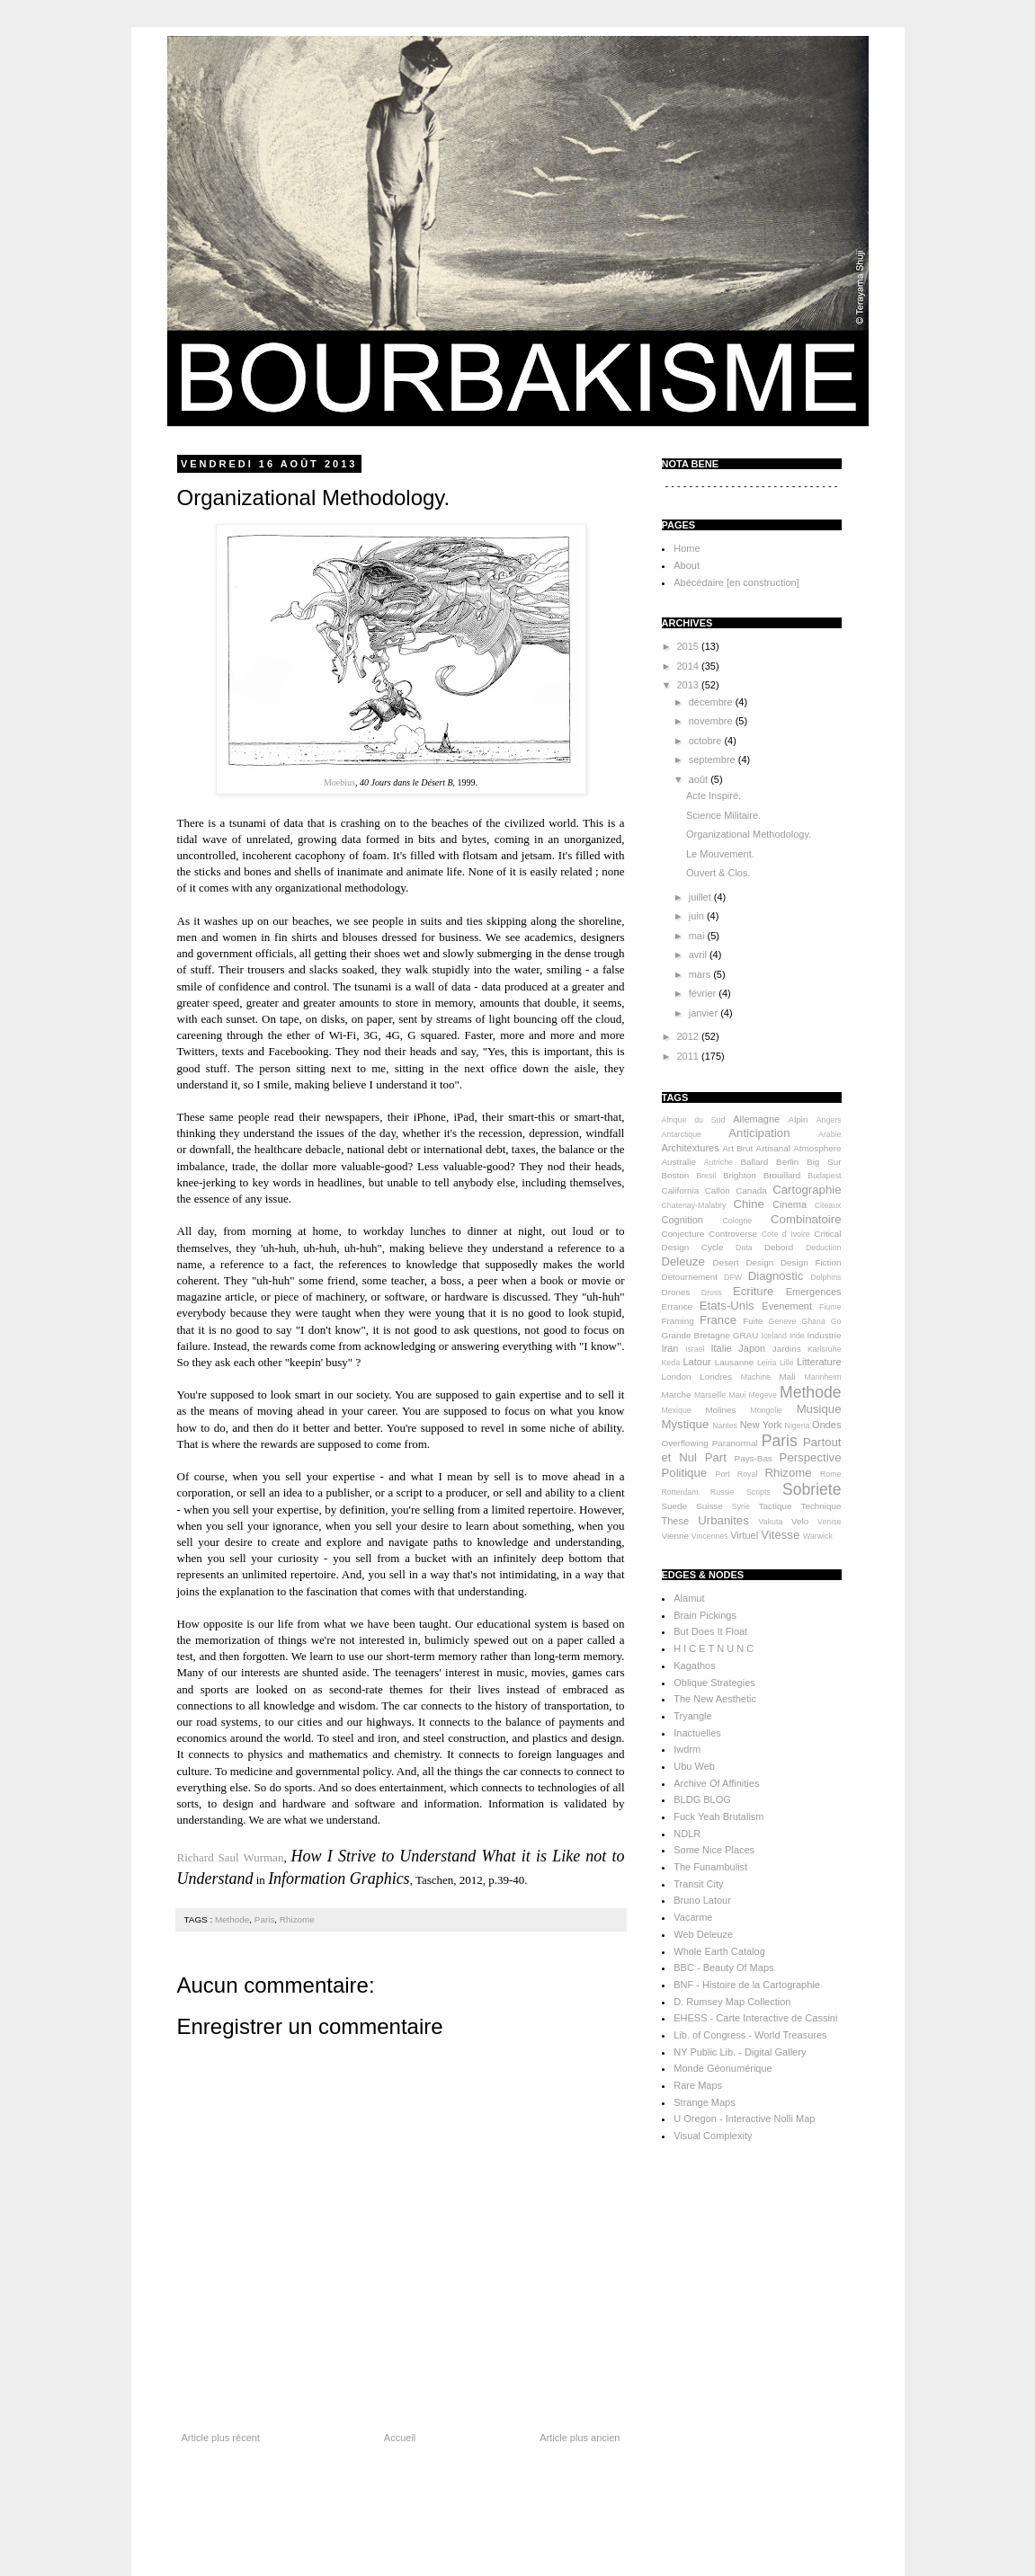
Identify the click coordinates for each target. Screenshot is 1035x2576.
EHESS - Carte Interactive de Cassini (755, 2017)
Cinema (789, 1204)
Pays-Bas (753, 1458)
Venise (829, 1521)
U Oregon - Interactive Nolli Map (744, 2118)
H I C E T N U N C (714, 1648)
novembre (712, 720)
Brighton (739, 1175)
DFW (733, 1277)
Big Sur (824, 1162)
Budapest (824, 1175)
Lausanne (734, 1362)
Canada (751, 1190)
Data (744, 1247)
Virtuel (744, 1535)
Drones (676, 1292)
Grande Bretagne (696, 1335)
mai (698, 935)
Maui (736, 1394)
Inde (797, 1335)
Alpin (798, 1119)
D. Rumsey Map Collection (732, 2001)
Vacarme (693, 1917)
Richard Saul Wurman (230, 1857)
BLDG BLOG (702, 1799)
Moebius (339, 782)
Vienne (676, 1536)
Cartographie (806, 1189)
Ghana (813, 1321)
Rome (830, 1474)
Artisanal (773, 1148)
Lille (787, 1362)
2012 (689, 1036)
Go (836, 1321)
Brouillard (782, 1175)
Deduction (824, 1247)
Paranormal (735, 1443)
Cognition (682, 1219)
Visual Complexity (713, 2135)
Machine (756, 1376)
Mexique (676, 1410)
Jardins (786, 1349)
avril (699, 954)
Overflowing (685, 1443)
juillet (701, 897)
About (687, 565)
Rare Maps (698, 2085)
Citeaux (828, 1205)
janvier (704, 1013)
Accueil (399, 2437)
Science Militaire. (723, 815)
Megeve (763, 1394)
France (718, 1320)
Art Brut (737, 1148)
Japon (751, 1348)
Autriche (718, 1162)
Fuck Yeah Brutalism (718, 1816)
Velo (799, 1521)
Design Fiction (811, 1262)
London (676, 1376)
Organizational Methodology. (748, 834)
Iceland (773, 1335)
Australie (679, 1162)
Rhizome (297, 1919)
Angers (829, 1119)
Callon (717, 1190)
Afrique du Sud (694, 1119)
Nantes (724, 1425)
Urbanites (723, 1520)
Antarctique (682, 1134)
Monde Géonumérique (723, 2068)
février (704, 993)
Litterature (819, 1361)
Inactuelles (697, 1733)
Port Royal (737, 1474)
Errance (677, 1306)
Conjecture (683, 1234)
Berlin (787, 1162)
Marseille (710, 1394)
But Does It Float (710, 1631)
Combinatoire (806, 1219)
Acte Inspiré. (713, 795)
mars (701, 974)
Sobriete (812, 1489)
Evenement (787, 1306)
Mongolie (766, 1410)
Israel (695, 1349)
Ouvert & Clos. (718, 872)
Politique (685, 1472)
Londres (716, 1376)
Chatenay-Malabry (694, 1205)
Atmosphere (817, 1148)
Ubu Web (694, 1766)
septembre (713, 759)
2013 (689, 685)
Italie (720, 1348)
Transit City (698, 1884)
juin (698, 915)
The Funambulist (710, 1866)
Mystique (685, 1424)
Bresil (706, 1175)
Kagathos (694, 1665)
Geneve (783, 1321)
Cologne (737, 1220)
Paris (264, 1919)
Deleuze (683, 1261)
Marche (676, 1394)
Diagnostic (776, 1276)
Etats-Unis (727, 1305)
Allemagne (756, 1119)
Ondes (826, 1424)
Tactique (775, 1506)
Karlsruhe (824, 1349)
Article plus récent (221, 2437)
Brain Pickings (705, 1615)
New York (761, 1424)
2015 (689, 646)
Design (759, 1262)
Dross (711, 1292)
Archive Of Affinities (716, 1783)
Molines (720, 1410)
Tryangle (692, 1715)
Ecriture (753, 1291)
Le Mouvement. (720, 853)
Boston (676, 1175)
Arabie (829, 1134)
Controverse (733, 1234)
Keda (671, 1362)
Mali (788, 1376)
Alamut (689, 1598)
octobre (707, 740)
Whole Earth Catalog (719, 1951)
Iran (670, 1348)
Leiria (767, 1362)
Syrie (741, 1506)
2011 (689, 1056)
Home (687, 548)
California (681, 1190)
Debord (778, 1247)
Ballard (755, 1162)
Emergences (814, 1291)
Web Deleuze (703, 1934)
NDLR (687, 1833)
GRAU (746, 1335)
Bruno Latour (702, 1900)
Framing (678, 1321)
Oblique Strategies (714, 1682)
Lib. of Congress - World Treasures (750, 2035)
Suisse (709, 1506)
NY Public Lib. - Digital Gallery (740, 2052)
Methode (232, 1919)
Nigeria (797, 1425)
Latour (697, 1361)
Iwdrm (687, 1749)
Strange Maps (704, 2102)
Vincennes (709, 1536)
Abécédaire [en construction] (736, 582)
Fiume (830, 1306)
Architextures (690, 1147)
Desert (726, 1262)
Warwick (818, 1536)
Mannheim (822, 1376)
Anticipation (759, 1133)
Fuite (753, 1321)
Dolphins (825, 1277)
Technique (820, 1506)
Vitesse (780, 1534)
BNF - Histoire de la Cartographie (747, 1984)
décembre (712, 702)
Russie (722, 1492)
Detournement (690, 1277)
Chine (748, 1204)
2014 (689, 666)
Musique (819, 1409)
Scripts (758, 1492)
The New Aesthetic (715, 1698)
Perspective (811, 1457)
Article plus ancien (580, 2437)
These (676, 1520)
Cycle (712, 1247)
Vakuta (771, 1521)
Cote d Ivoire (786, 1234)
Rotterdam (680, 1492)
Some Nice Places (714, 1849)
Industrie (824, 1335)
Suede (675, 1506)
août (699, 779)
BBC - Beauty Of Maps (723, 1967)
